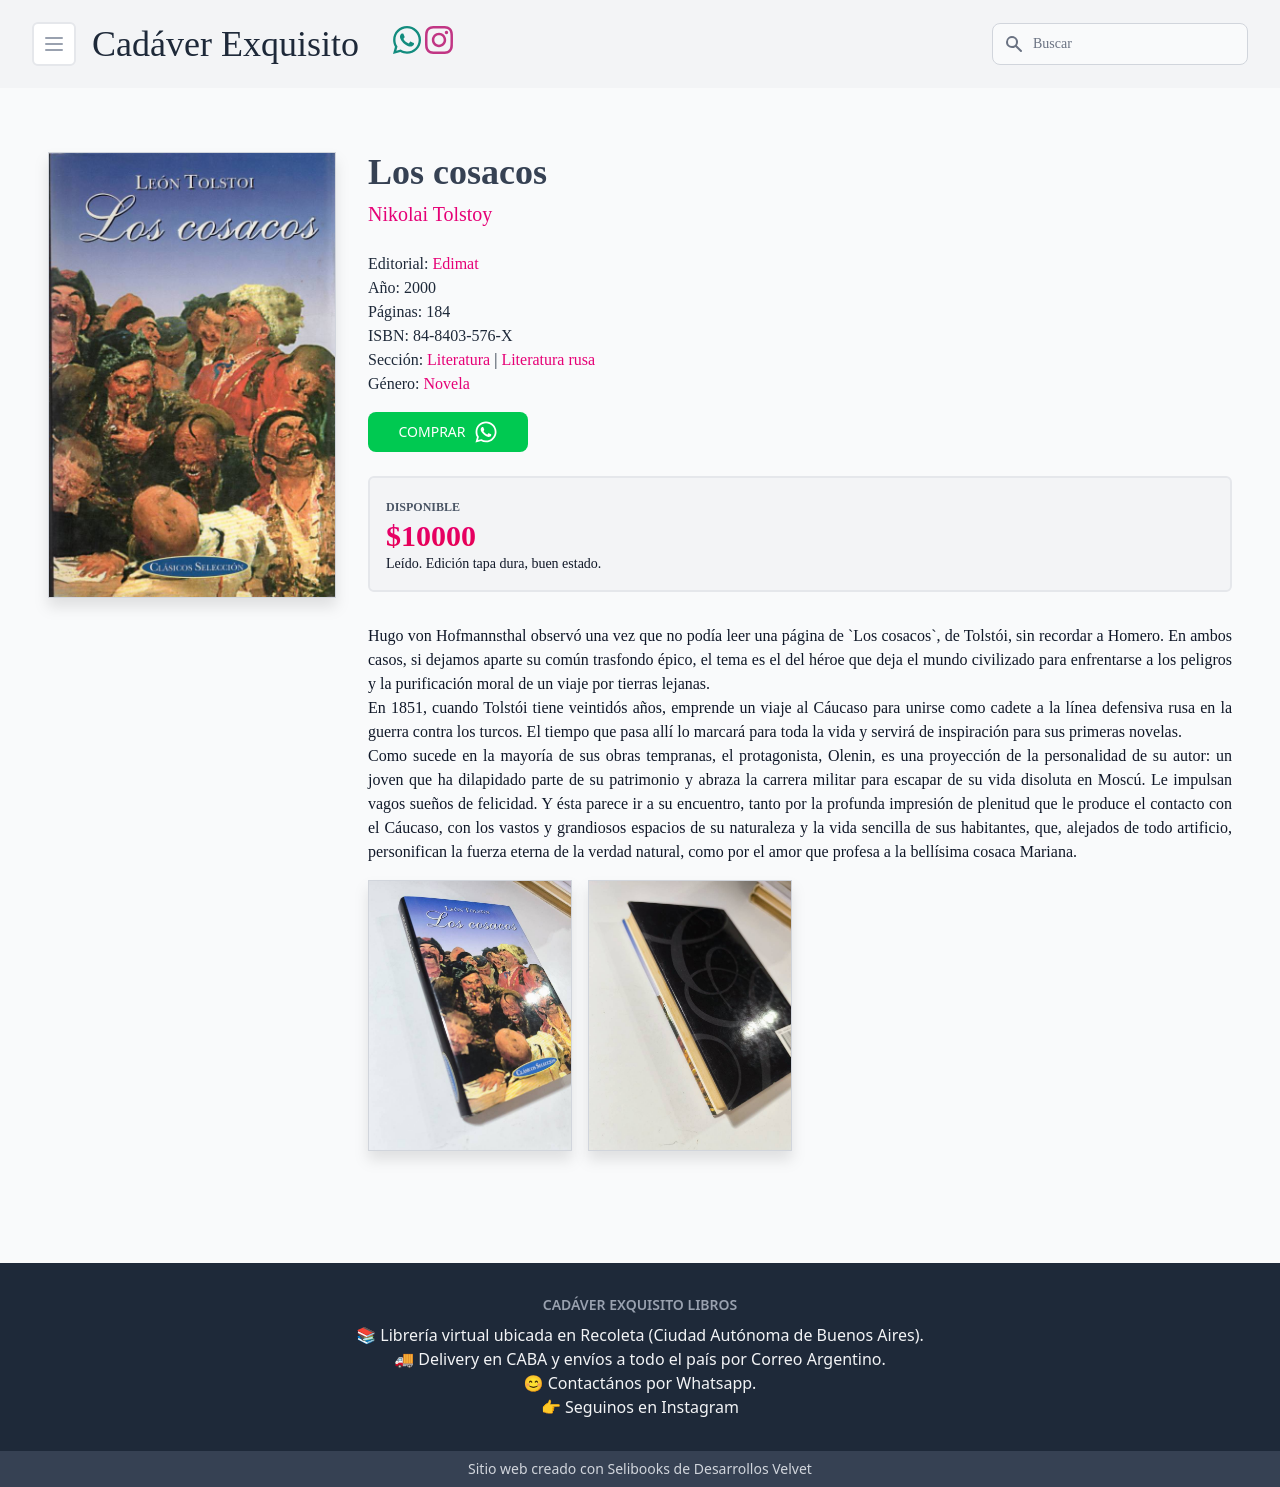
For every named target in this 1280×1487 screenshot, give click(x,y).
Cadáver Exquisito (225, 44)
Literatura (458, 359)
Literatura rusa (548, 359)
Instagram (700, 1407)
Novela (447, 383)
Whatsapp (714, 1383)
